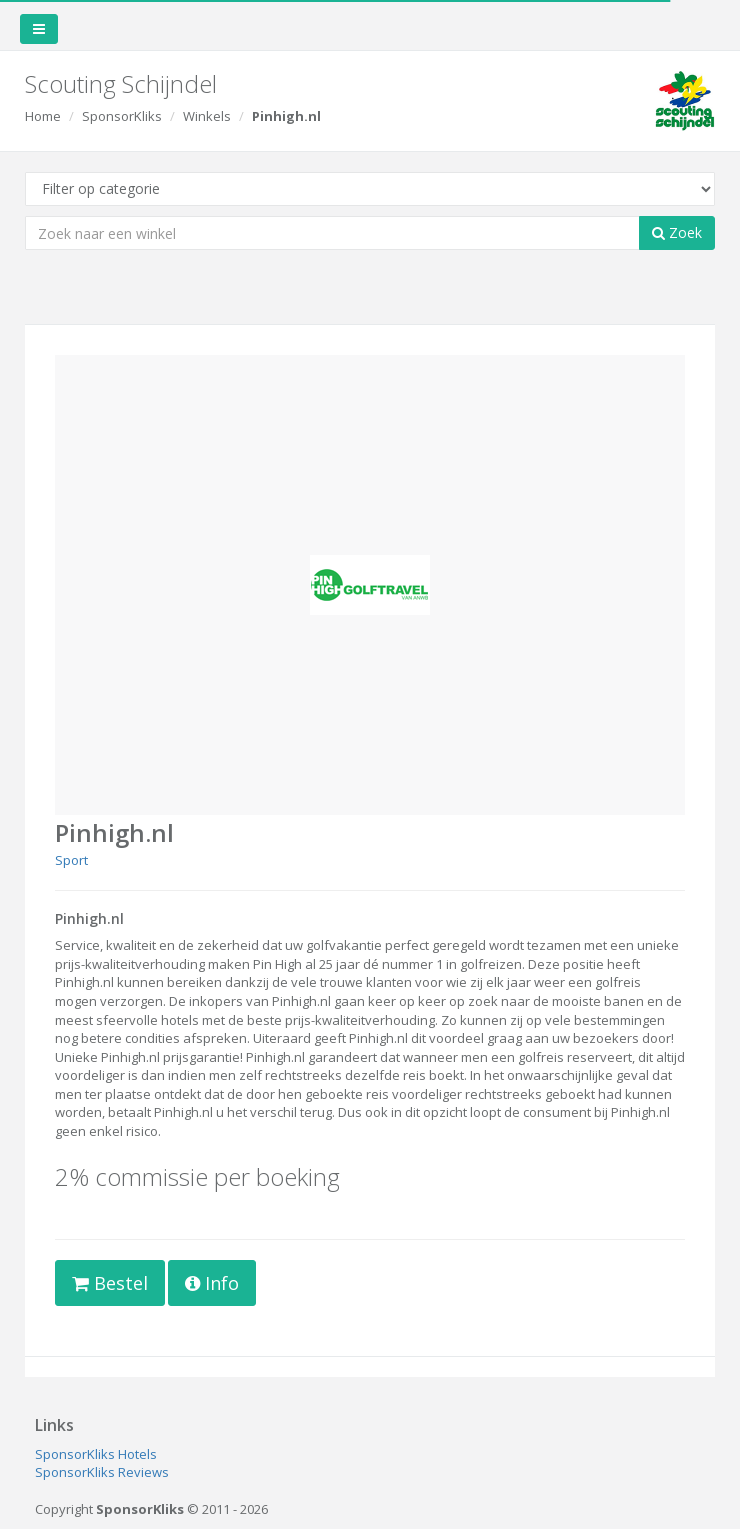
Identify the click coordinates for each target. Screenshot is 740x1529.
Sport (71, 860)
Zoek (677, 232)
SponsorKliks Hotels (96, 1454)
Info (212, 1283)
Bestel (110, 1283)
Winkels (207, 116)
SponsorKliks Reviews (102, 1472)
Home (43, 116)
